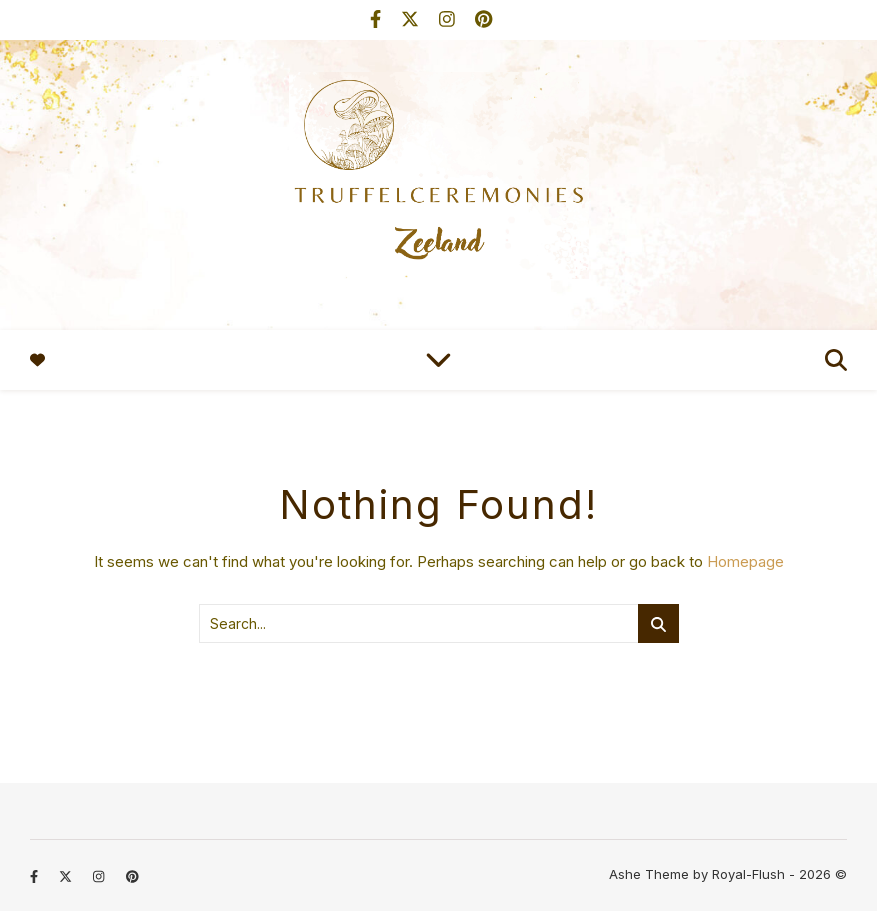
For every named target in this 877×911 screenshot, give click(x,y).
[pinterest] (483, 19)
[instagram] (449, 19)
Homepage (745, 561)
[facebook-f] (378, 19)
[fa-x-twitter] (412, 19)
